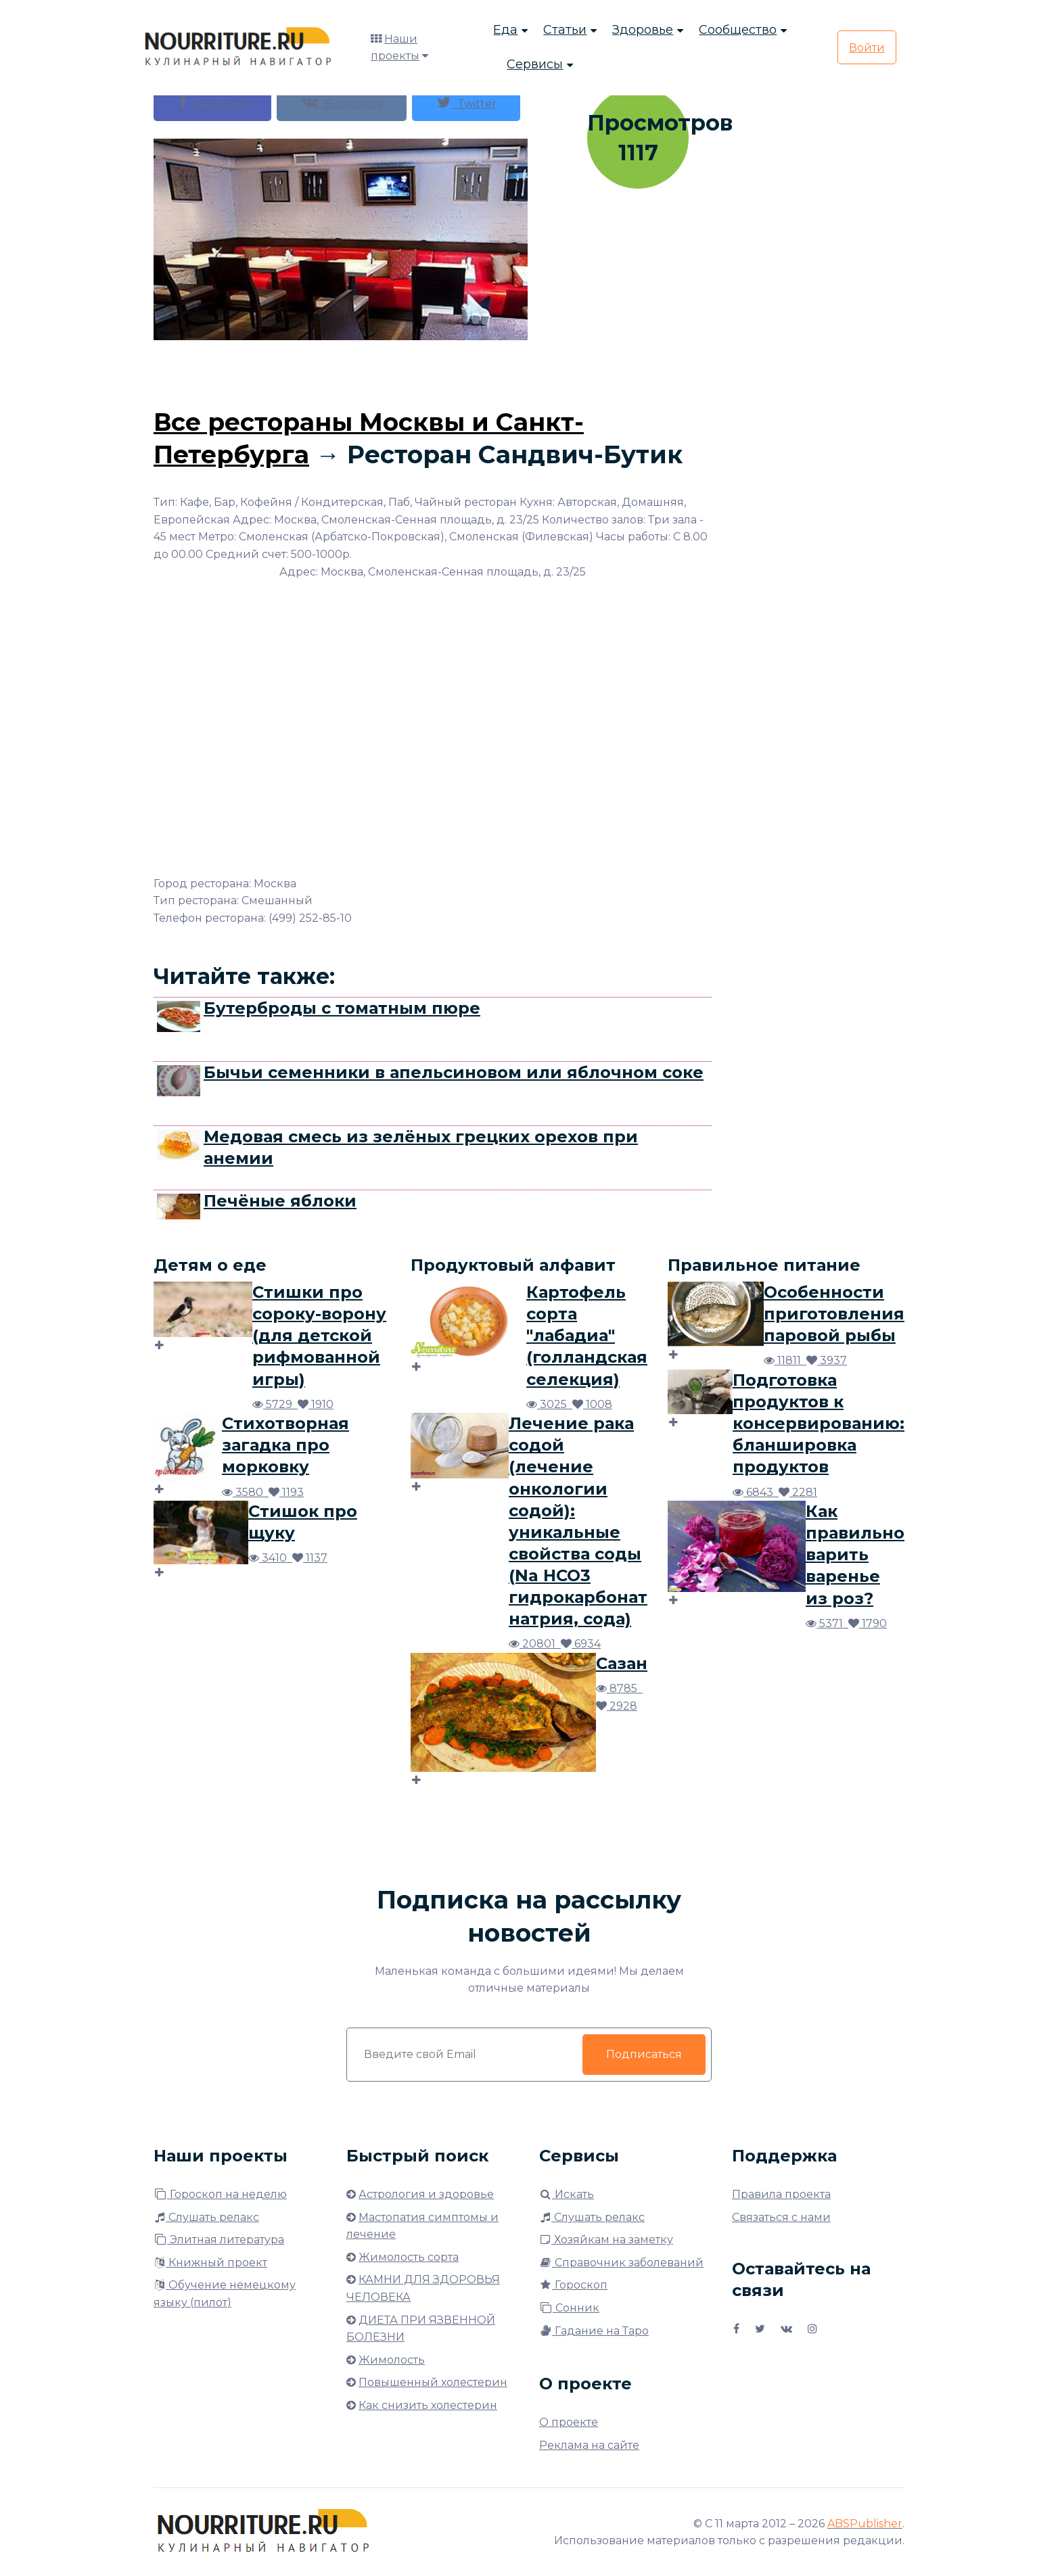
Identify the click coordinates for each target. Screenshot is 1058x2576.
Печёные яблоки (280, 1201)
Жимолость (392, 2359)
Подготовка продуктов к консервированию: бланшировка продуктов (818, 1423)
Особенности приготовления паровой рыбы (834, 1313)
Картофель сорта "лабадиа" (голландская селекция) (586, 1335)
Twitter (466, 102)
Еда (505, 30)
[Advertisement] (433, 370)
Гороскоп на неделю (220, 2194)
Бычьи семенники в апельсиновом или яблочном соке (454, 1072)
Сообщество (738, 30)
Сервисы (535, 64)
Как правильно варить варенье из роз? (855, 1554)
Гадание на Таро (594, 2330)
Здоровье (642, 30)
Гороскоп (573, 2284)
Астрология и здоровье (426, 2194)
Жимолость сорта (409, 2257)
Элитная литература (219, 2239)
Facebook (212, 102)
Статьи (564, 30)
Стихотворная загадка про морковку (285, 1444)
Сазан (621, 1663)
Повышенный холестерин (433, 2382)
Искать (566, 2194)
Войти (867, 48)
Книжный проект (210, 2262)
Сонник (569, 2307)
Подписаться (644, 2054)
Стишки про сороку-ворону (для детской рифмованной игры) (319, 1335)
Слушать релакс (206, 2217)
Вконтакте (341, 102)
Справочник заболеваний (621, 2262)
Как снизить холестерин (428, 2405)
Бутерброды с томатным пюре (342, 1008)
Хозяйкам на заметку (606, 2239)
